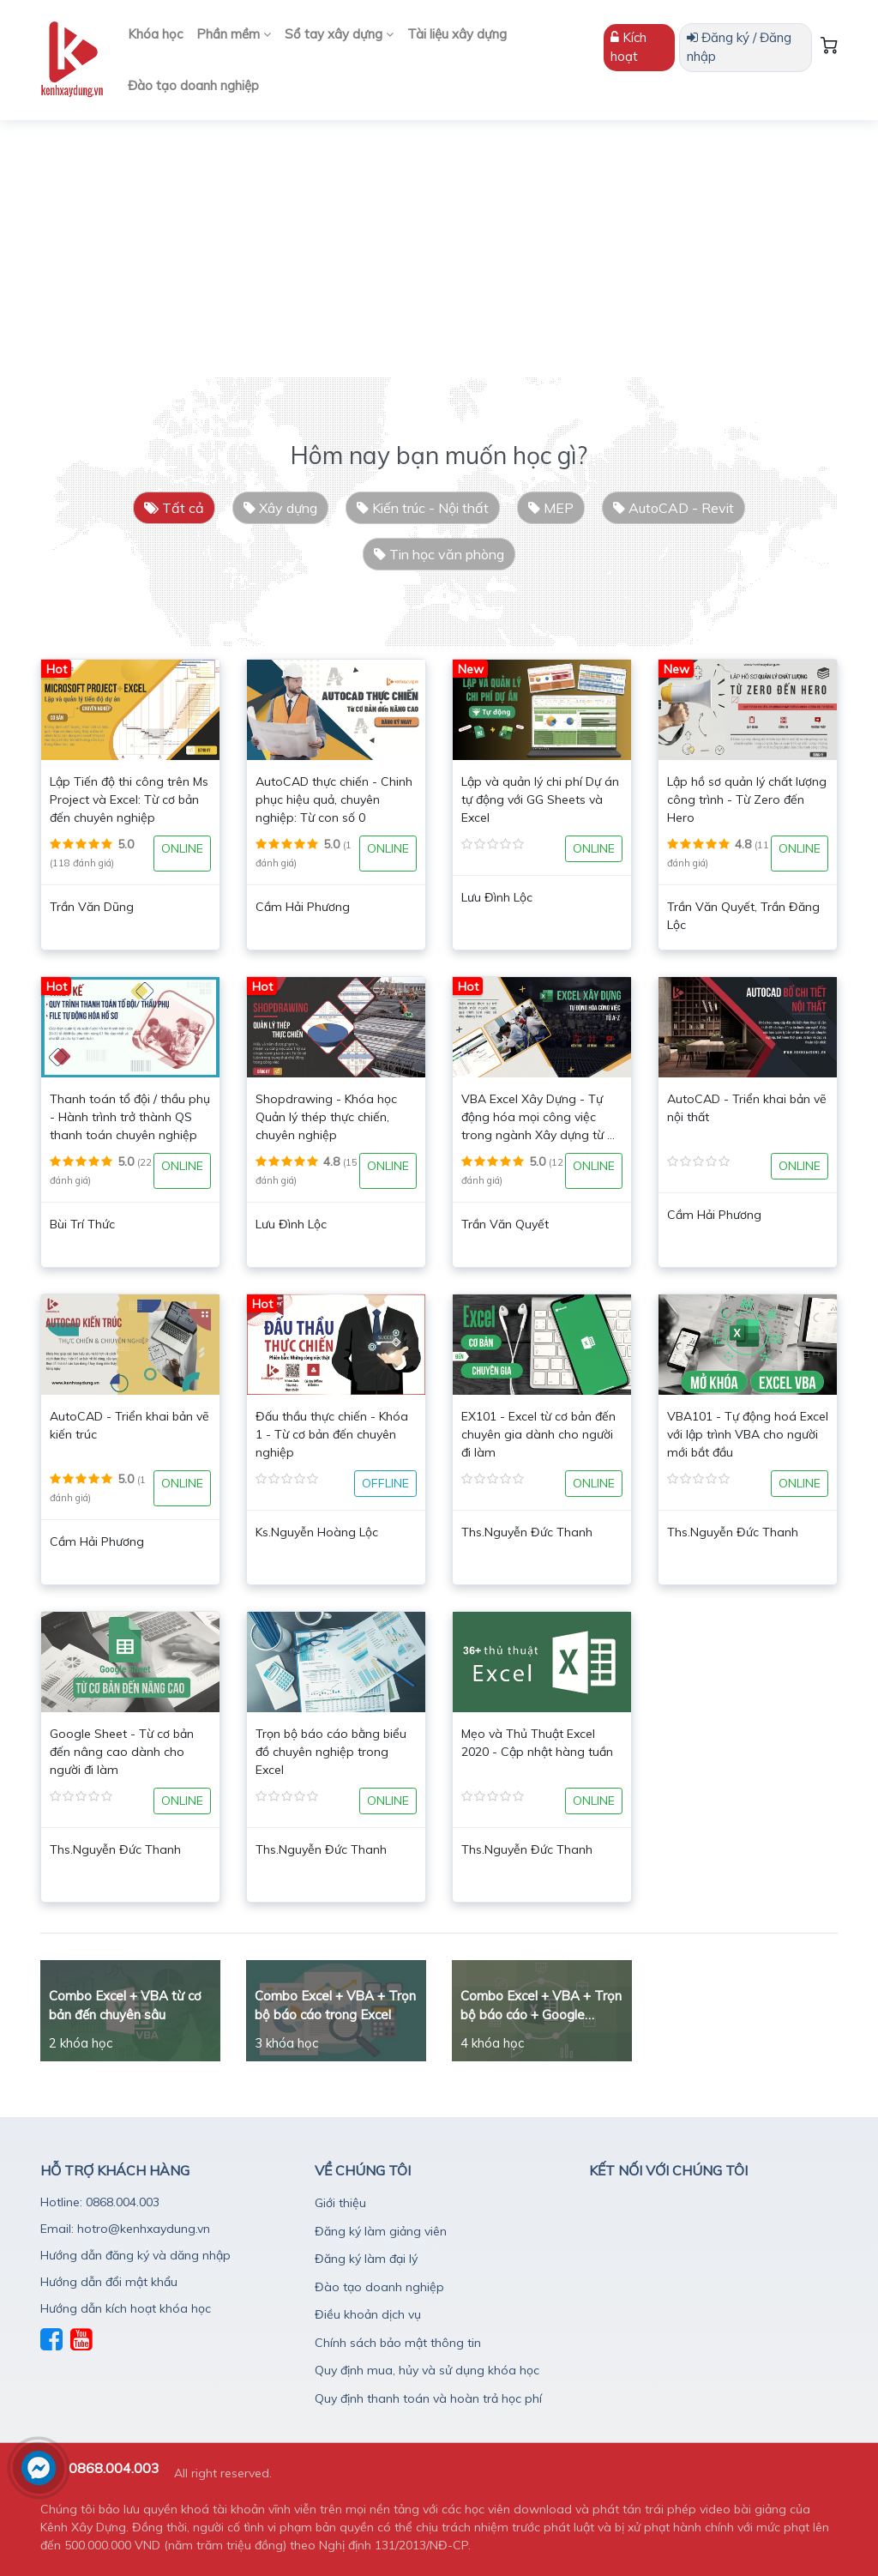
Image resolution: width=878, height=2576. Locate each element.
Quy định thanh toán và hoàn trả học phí (428, 2398)
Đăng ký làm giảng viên (381, 2231)
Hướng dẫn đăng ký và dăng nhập (135, 2255)
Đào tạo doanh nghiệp (193, 85)
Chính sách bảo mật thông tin (398, 2342)
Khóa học (155, 34)
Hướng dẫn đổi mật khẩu (108, 2281)
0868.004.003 (114, 2467)
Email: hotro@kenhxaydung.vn (125, 2228)
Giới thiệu (340, 2203)
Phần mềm (233, 34)
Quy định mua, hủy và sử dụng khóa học (427, 2370)
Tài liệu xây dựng (457, 34)
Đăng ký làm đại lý (366, 2258)
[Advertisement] (439, 249)
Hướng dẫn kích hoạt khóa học (125, 2308)
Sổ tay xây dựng (339, 34)
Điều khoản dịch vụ (368, 2314)
